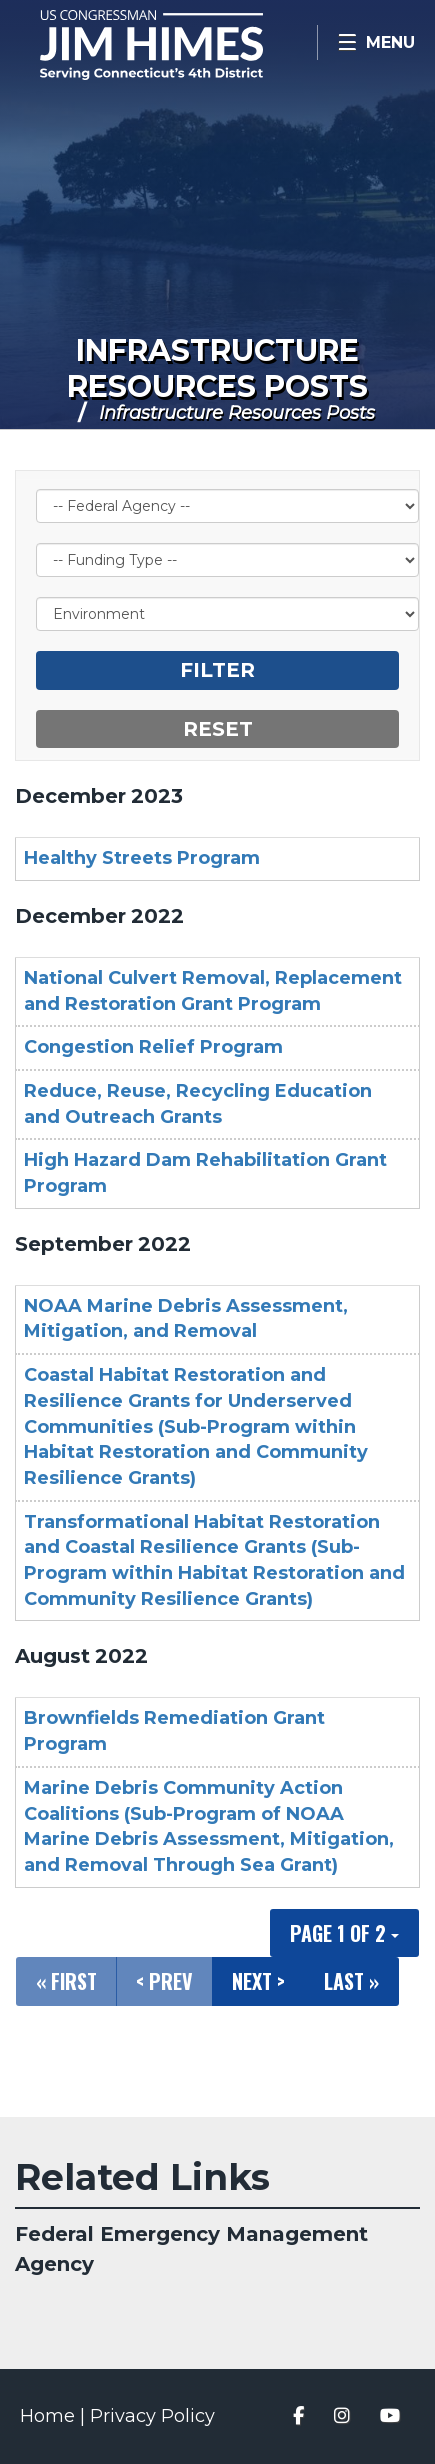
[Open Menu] (376, 42)
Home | (55, 2416)
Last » (351, 1981)
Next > (258, 1981)
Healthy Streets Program (142, 858)
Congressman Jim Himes (180, 45)
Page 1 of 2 (344, 1933)
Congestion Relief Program (153, 1047)
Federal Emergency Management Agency (191, 2249)
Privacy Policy (152, 2416)
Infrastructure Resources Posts (217, 368)
